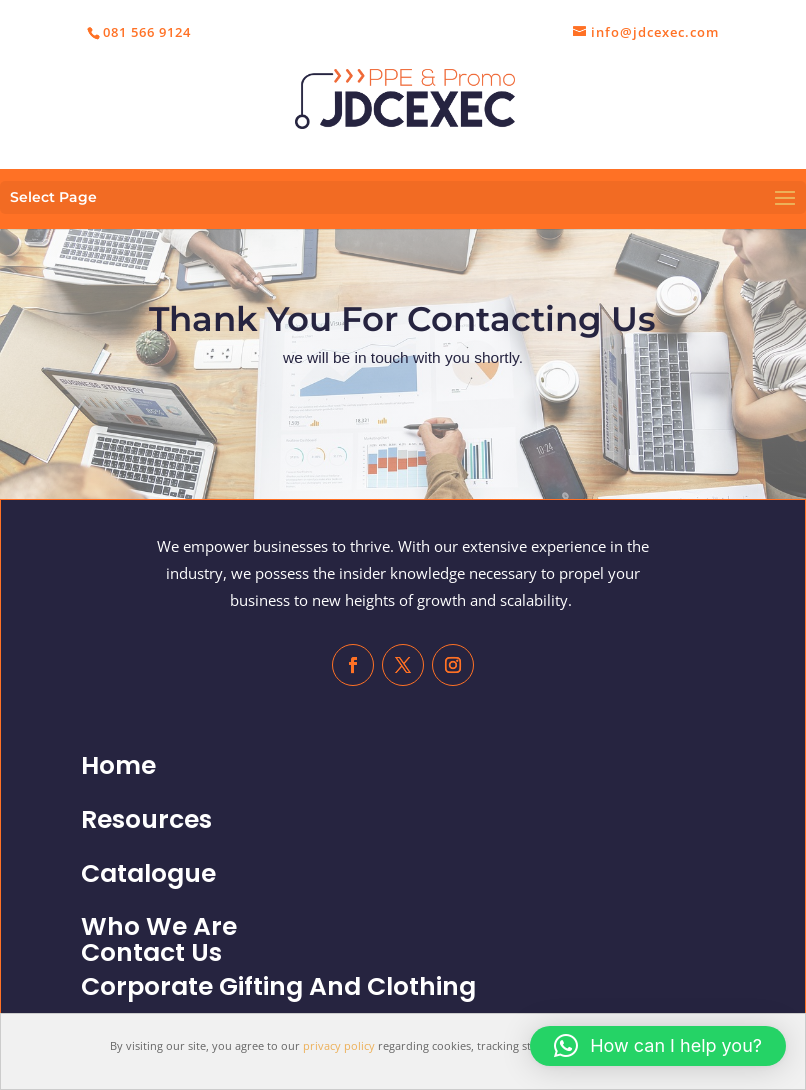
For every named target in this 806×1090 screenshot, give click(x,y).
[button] (658, 1046)
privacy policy (339, 1045)
